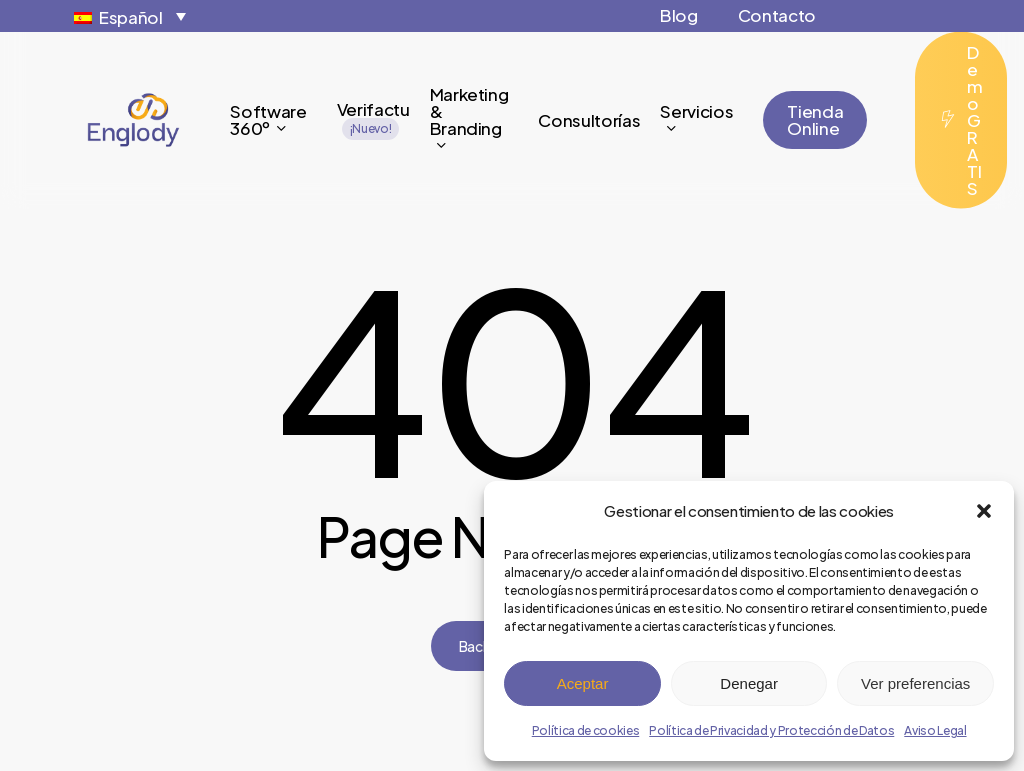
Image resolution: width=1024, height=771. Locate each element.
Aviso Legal (935, 730)
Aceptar (583, 683)
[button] (984, 511)
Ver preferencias (915, 683)
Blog (679, 15)
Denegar (749, 683)
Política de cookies (586, 730)
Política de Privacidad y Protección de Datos (771, 730)
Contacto (777, 15)
